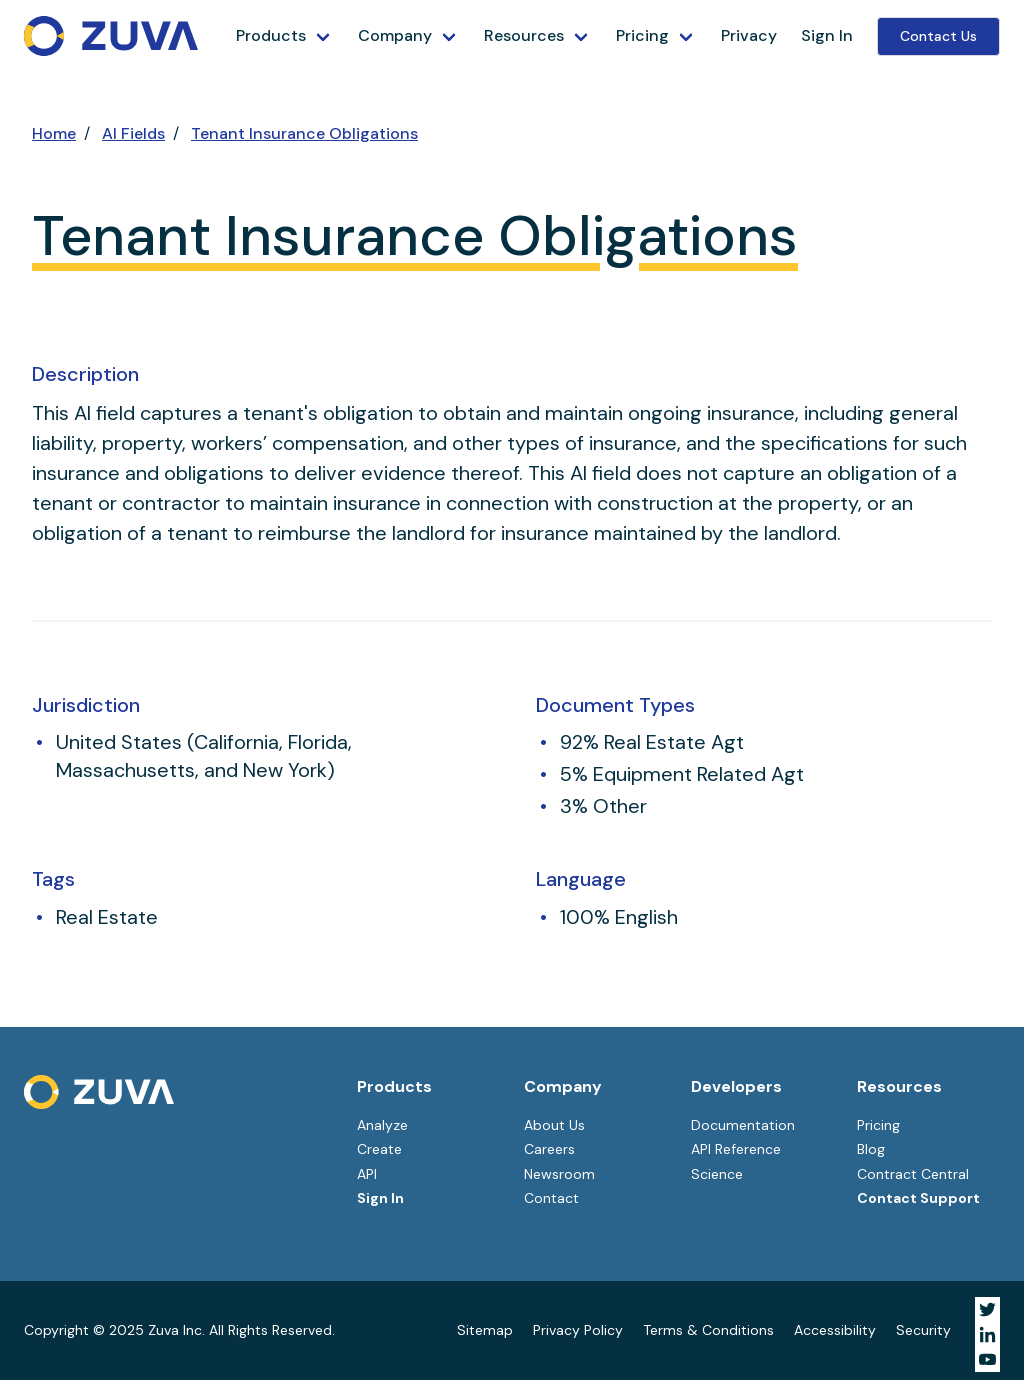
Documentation (743, 1125)
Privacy (749, 35)
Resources (524, 35)
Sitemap (485, 1330)
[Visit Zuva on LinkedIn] (987, 1334)
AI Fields (133, 133)
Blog (871, 1149)
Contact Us (938, 36)
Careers (549, 1149)
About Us (554, 1125)
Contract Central (913, 1174)
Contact (551, 1198)
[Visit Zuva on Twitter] (987, 1309)
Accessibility (835, 1330)
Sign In (827, 35)
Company (395, 35)
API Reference (736, 1149)
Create (379, 1149)
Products (271, 35)
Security (923, 1330)
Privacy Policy (578, 1330)
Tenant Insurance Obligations (304, 133)
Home (54, 133)
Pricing (642, 35)
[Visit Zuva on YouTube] (987, 1359)
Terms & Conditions (708, 1330)
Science (717, 1174)
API (367, 1174)
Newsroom (559, 1174)
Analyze (382, 1125)
